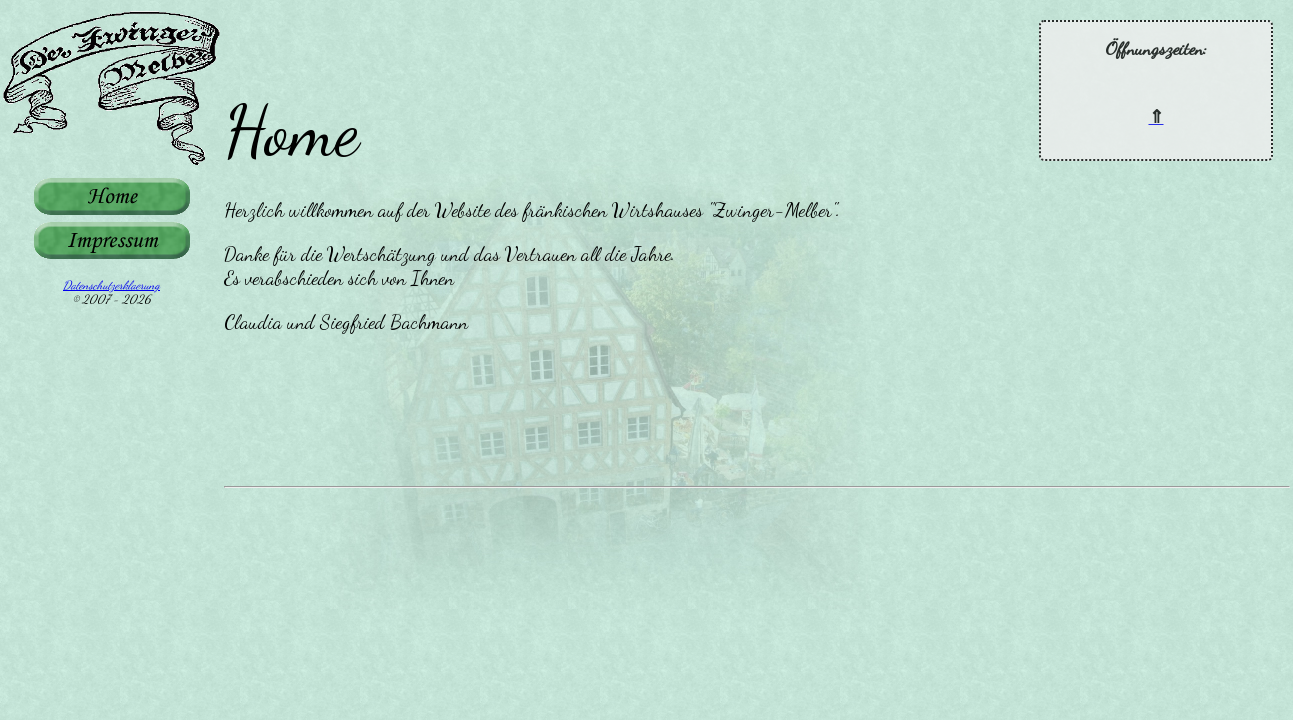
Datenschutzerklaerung (111, 285)
